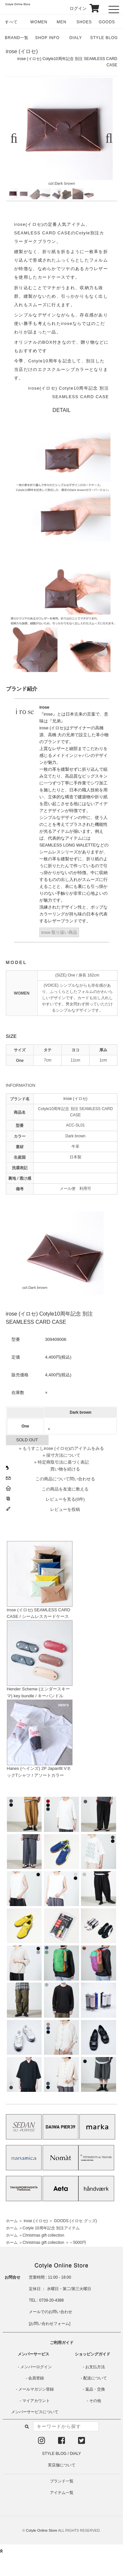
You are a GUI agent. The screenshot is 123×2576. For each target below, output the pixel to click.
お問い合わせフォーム (49, 2323)
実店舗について (61, 2465)
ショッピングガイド (92, 2354)
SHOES (84, 22)
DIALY (75, 37)
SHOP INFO (47, 37)
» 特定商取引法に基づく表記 (61, 1462)
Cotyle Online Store (41, 2530)
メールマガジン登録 (36, 2389)
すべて (11, 22)
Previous (17, 138)
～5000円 (77, 2242)
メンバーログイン (36, 2367)
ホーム (12, 2221)
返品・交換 (95, 2389)
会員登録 (36, 2378)
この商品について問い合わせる (65, 1478)
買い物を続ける (65, 1469)
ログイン (74, 8)
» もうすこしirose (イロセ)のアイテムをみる (61, 1448)
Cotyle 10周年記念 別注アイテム (51, 2228)
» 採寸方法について (61, 1455)
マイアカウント (36, 2400)
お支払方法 (95, 2367)
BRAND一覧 (17, 37)
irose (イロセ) (22, 51)
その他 (95, 2400)
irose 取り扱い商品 (59, 932)
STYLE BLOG (104, 37)
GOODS (107, 22)
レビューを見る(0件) (65, 1499)
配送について (95, 2378)
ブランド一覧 (61, 2481)
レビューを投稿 (65, 1509)
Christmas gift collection (43, 2235)
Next (106, 138)
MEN (62, 22)
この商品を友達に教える (65, 1489)
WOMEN (38, 22)
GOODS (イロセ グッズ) (75, 2221)
